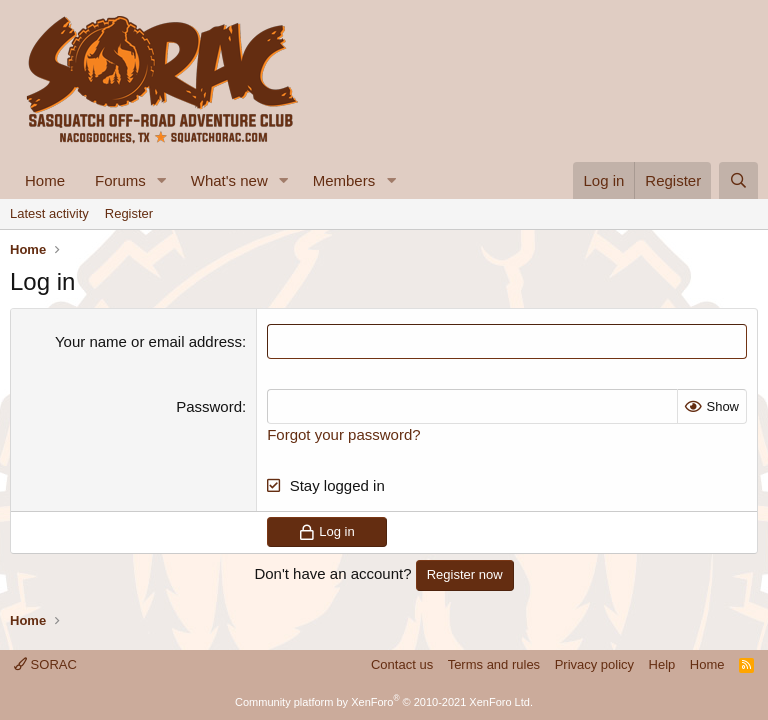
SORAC (45, 664)
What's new (229, 180)
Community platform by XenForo (384, 702)
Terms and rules (494, 664)
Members (344, 180)
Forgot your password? (343, 434)
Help (662, 664)
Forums (120, 180)
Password (209, 406)
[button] (162, 180)
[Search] (738, 180)
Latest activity (49, 213)
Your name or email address (148, 341)
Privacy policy (594, 664)
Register (129, 213)
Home (45, 180)
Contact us (402, 664)
